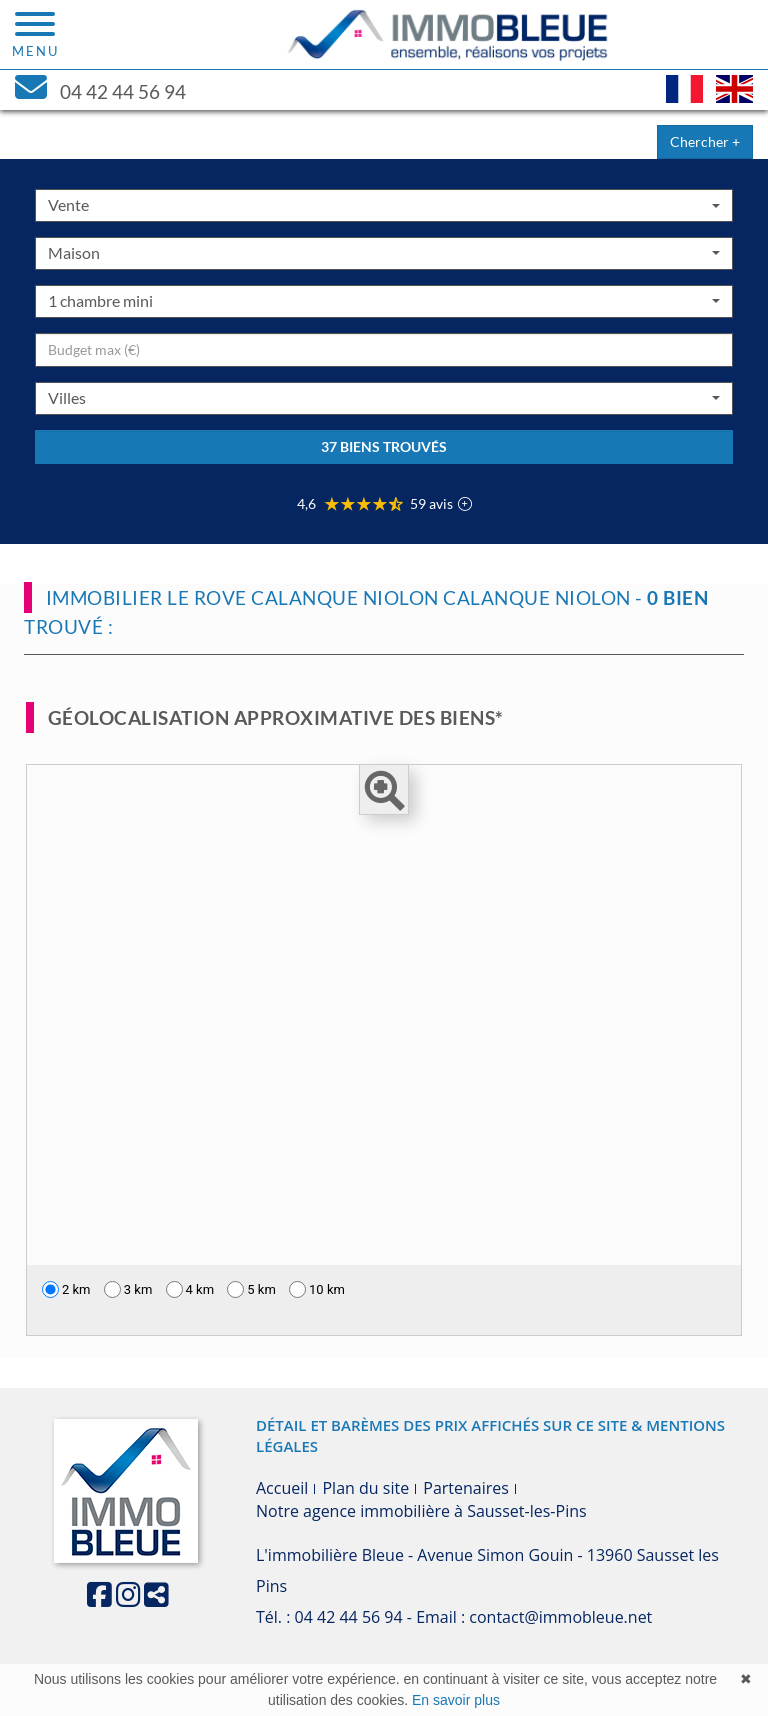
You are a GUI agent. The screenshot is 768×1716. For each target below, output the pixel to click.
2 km (66, 1289)
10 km (317, 1289)
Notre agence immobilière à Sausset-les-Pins (421, 1511)
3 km (128, 1289)
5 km (251, 1289)
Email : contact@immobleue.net (534, 1617)
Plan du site (365, 1488)
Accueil (282, 1488)
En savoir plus (456, 1700)
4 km (190, 1289)
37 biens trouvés (384, 446)
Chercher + (705, 141)
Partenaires (466, 1488)
